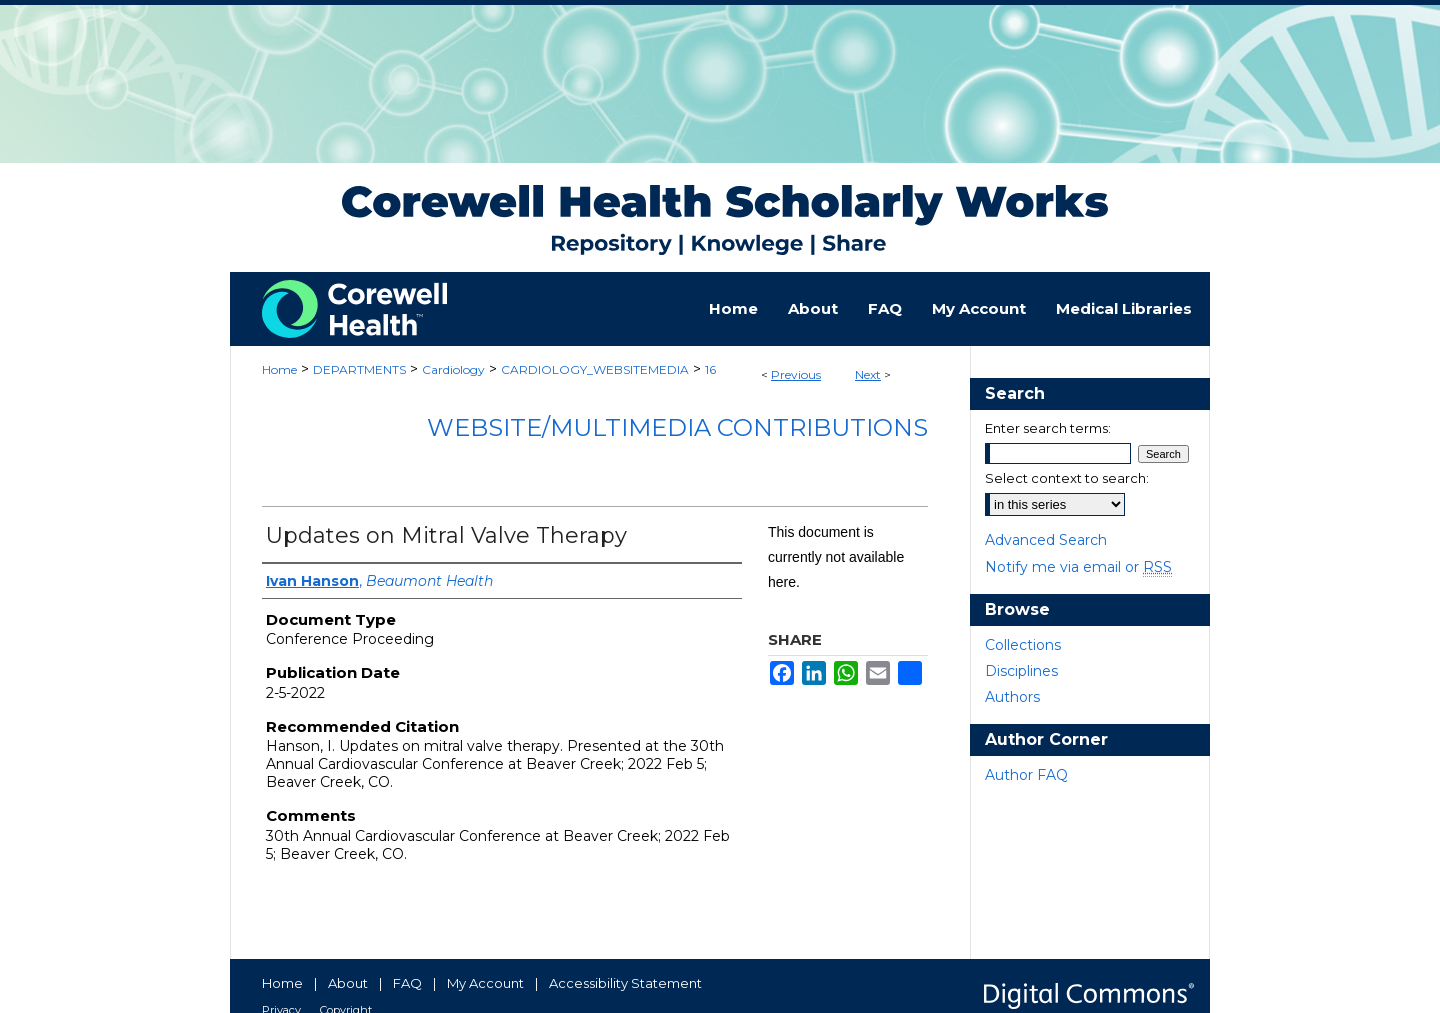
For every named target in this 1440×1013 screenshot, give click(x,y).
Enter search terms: (1048, 428)
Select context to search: (1067, 478)
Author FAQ (1026, 775)
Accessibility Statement (625, 983)
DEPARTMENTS (359, 369)
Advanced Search (1046, 540)
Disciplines (1021, 671)
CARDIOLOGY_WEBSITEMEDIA (595, 369)
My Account (485, 983)
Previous (796, 374)
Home (279, 369)
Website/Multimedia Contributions (677, 427)
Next (868, 374)
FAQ (407, 983)
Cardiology (453, 369)
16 (710, 369)
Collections (1023, 645)
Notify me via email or (1078, 567)
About (348, 983)
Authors (1012, 697)
